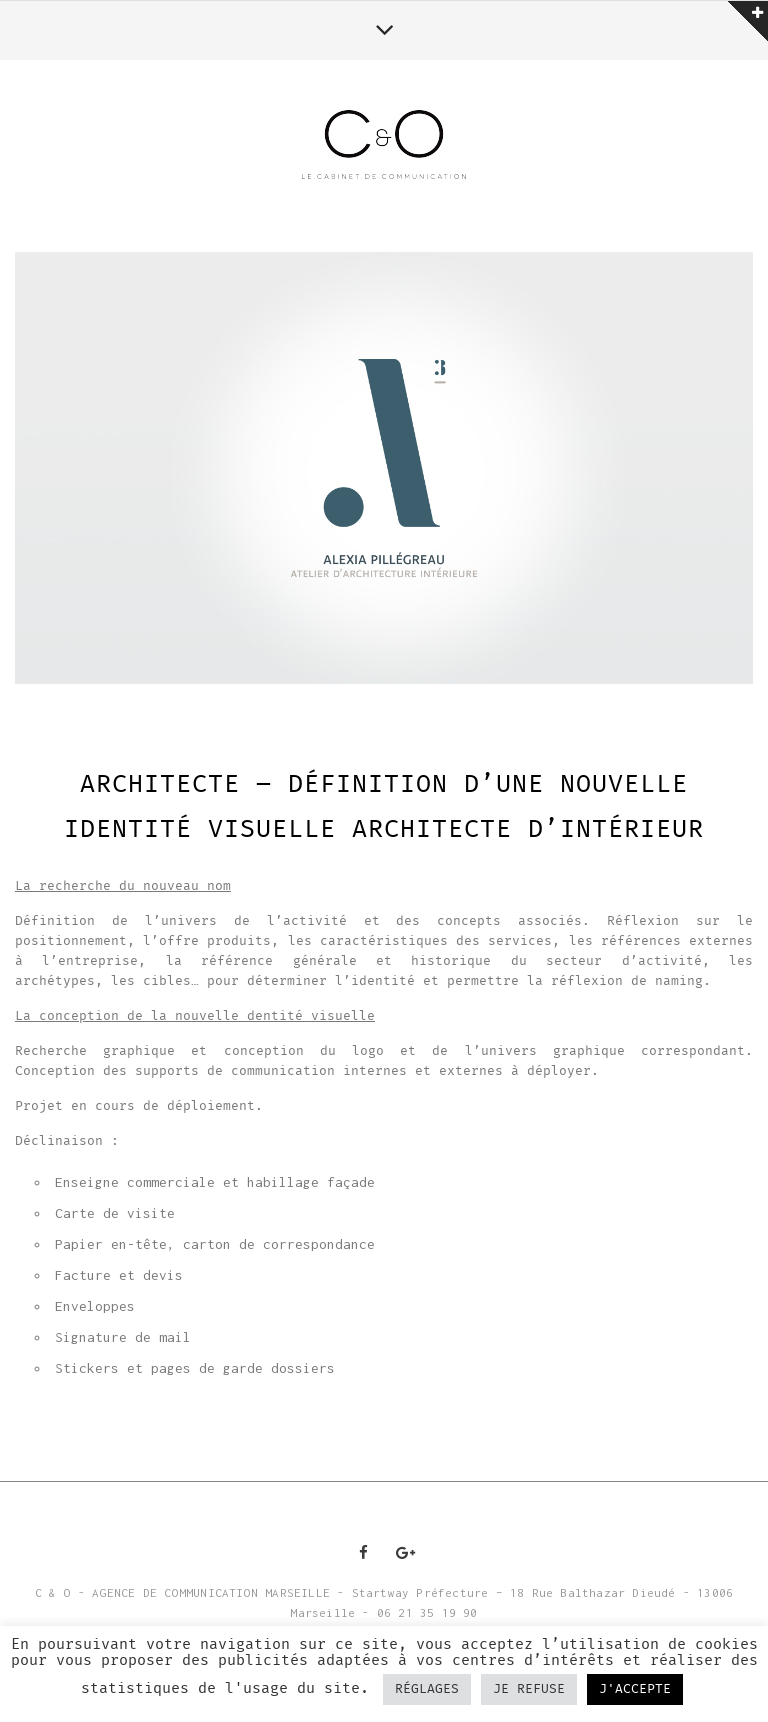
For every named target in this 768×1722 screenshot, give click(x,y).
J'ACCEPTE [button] (635, 1689)
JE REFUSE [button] (529, 1689)
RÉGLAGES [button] (427, 1689)
